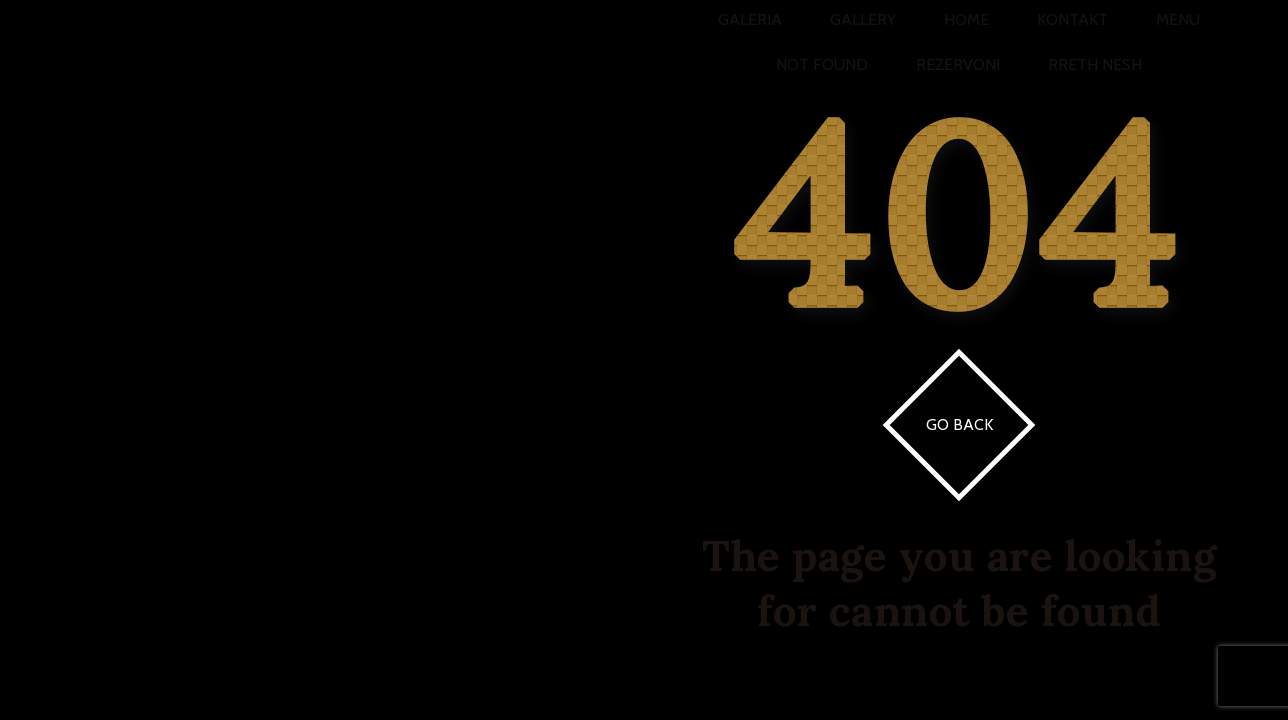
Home (966, 19)
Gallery (863, 19)
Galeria (750, 19)
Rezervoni (958, 64)
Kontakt (1072, 19)
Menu (1178, 19)
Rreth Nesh (1095, 64)
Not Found (822, 64)
